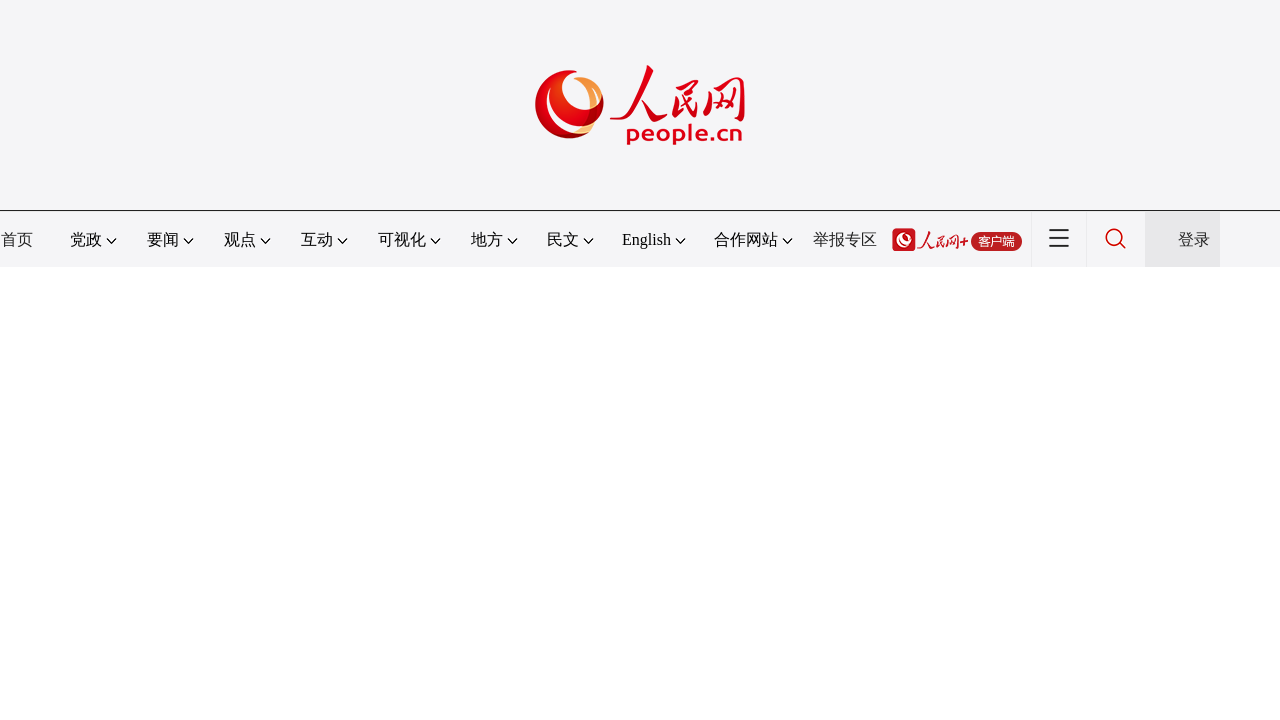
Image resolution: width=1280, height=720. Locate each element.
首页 (17, 239)
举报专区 (845, 239)
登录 (1194, 239)
